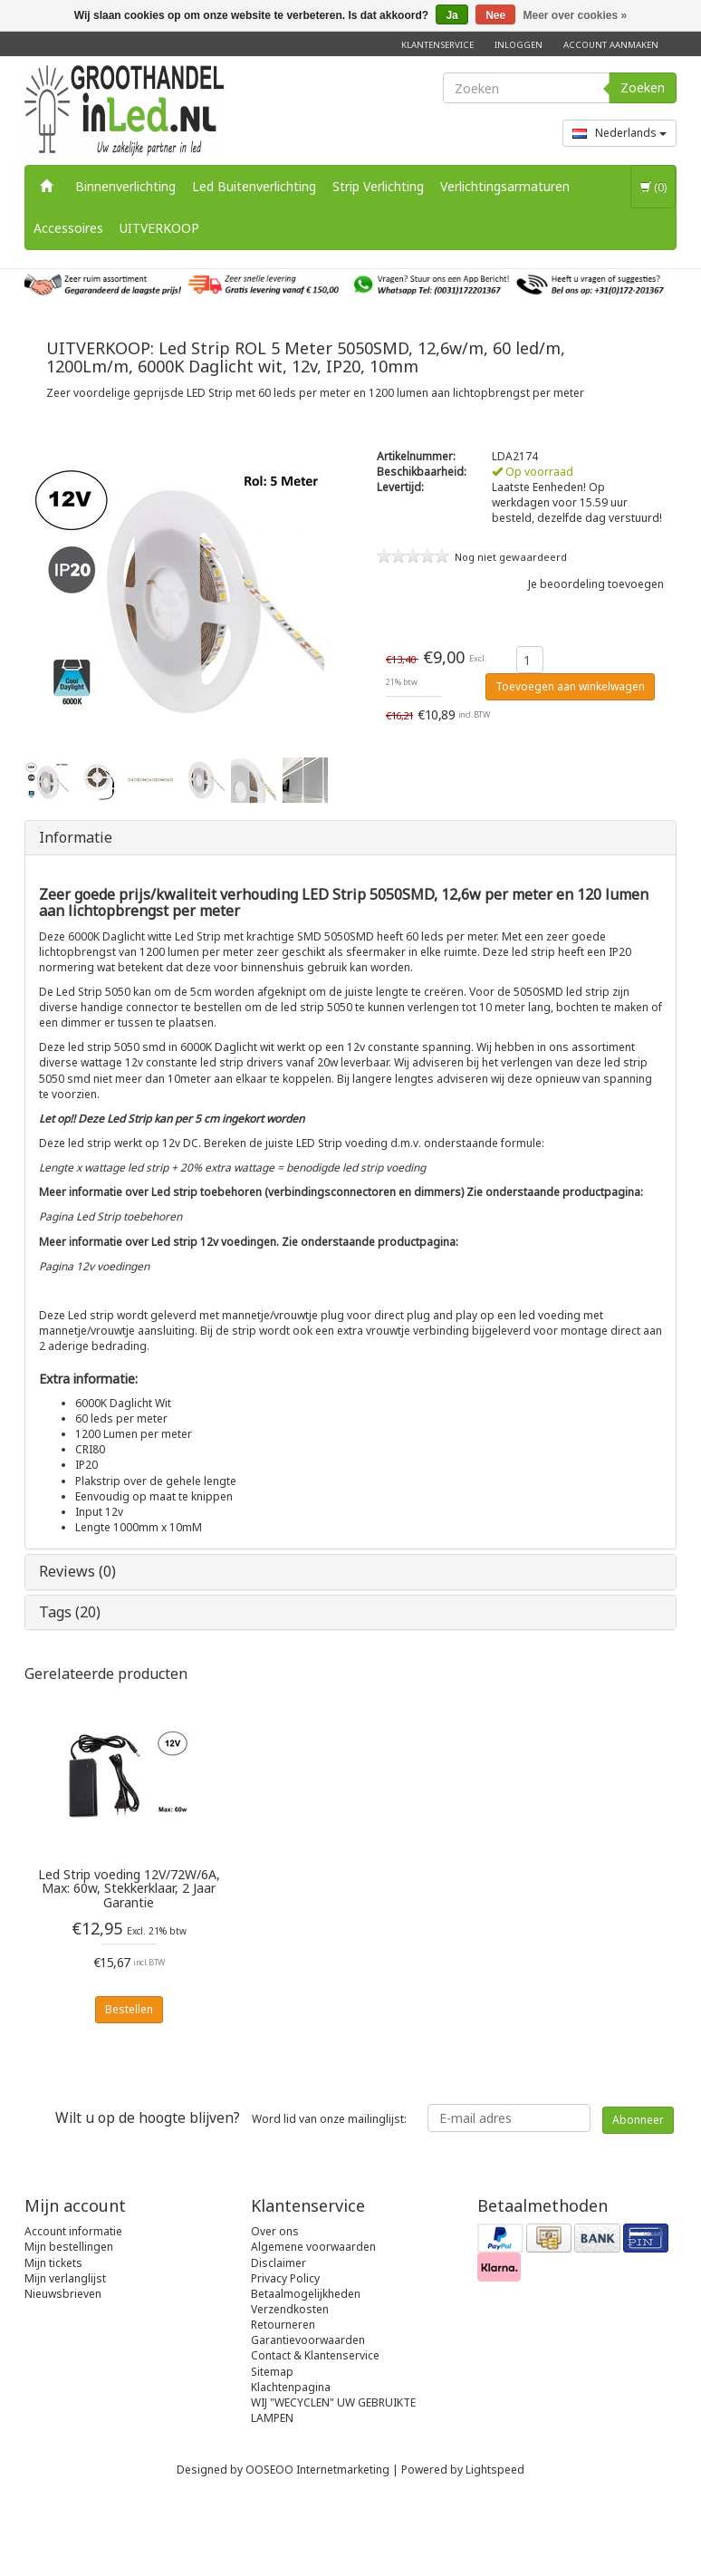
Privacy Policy (285, 2278)
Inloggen (519, 45)
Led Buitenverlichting (254, 186)
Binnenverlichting (125, 186)
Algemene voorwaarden (313, 2246)
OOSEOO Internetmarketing (317, 2469)
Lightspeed (495, 2469)
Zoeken (642, 87)
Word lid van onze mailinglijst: (231, 2117)
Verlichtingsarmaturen (505, 186)
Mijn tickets (53, 2263)
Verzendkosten (290, 2309)
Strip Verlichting (378, 186)
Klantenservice (437, 45)
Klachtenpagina (291, 2387)
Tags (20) (70, 1612)
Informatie (75, 837)
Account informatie (73, 2231)
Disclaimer (278, 2263)
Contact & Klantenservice (315, 2355)
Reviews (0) (77, 1571)
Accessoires (68, 227)
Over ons (275, 2231)
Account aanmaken (610, 45)
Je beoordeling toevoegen (596, 584)
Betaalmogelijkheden (305, 2293)
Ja (451, 15)
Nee (495, 15)
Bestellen (129, 2009)
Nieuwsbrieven (62, 2293)
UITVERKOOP (159, 227)
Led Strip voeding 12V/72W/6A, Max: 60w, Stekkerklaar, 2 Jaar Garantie (129, 1887)
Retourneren (283, 2324)
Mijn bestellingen (68, 2246)
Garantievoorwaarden (308, 2340)
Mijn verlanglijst (65, 2278)
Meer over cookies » (575, 15)
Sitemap (272, 2371)
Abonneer (638, 2119)
